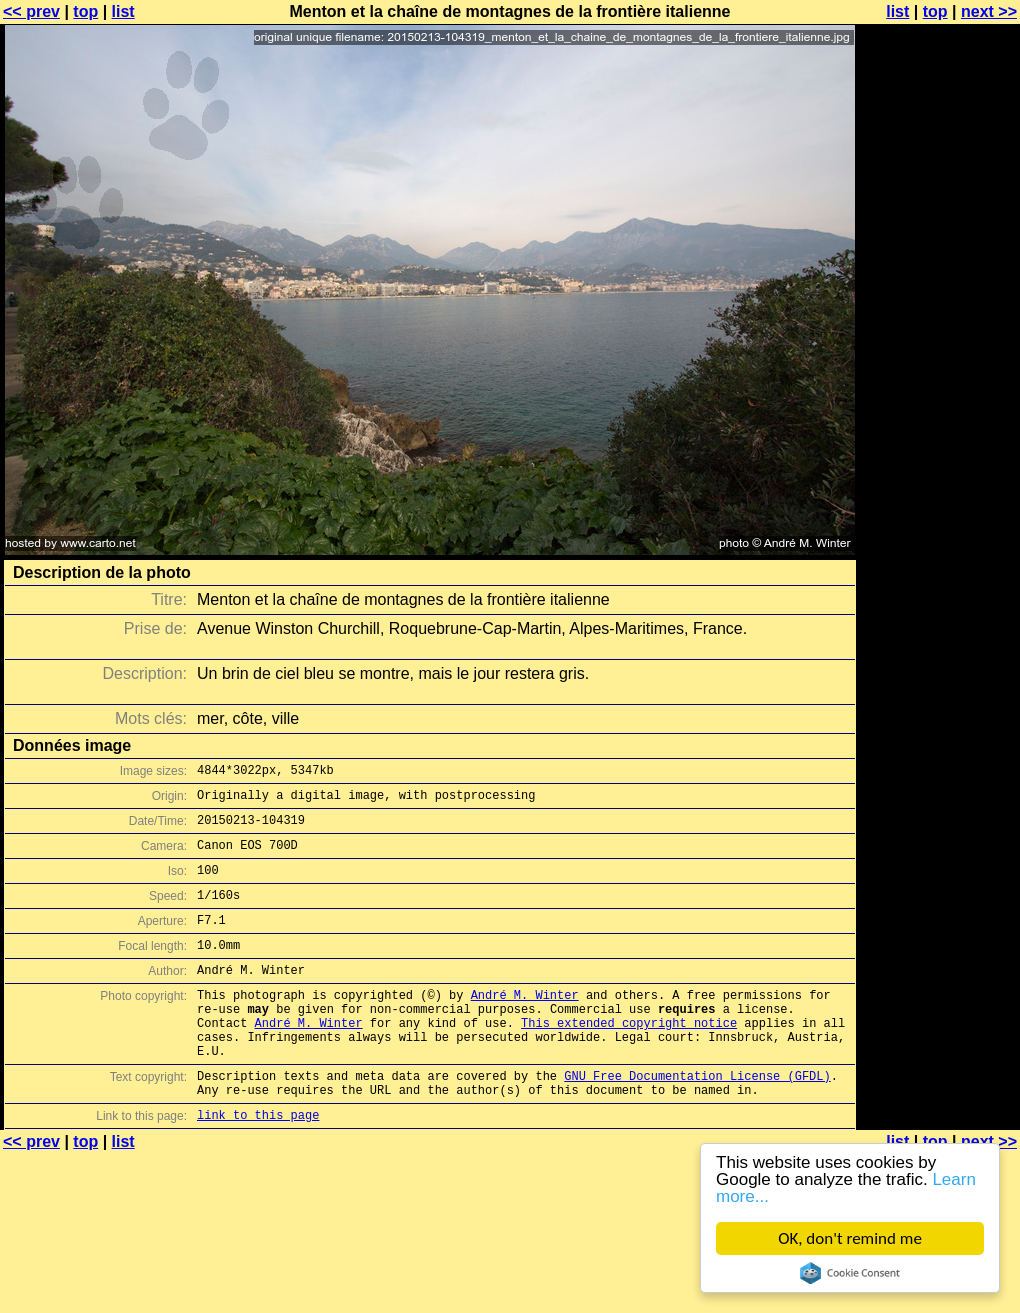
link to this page (258, 1165)
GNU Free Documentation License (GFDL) (697, 1120)
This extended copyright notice (629, 1058)
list (123, 11)
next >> (989, 11)
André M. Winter (525, 1024)
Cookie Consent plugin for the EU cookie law (850, 1273)
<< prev (31, 11)
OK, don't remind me (850, 1238)
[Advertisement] (939, 257)
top (85, 11)
